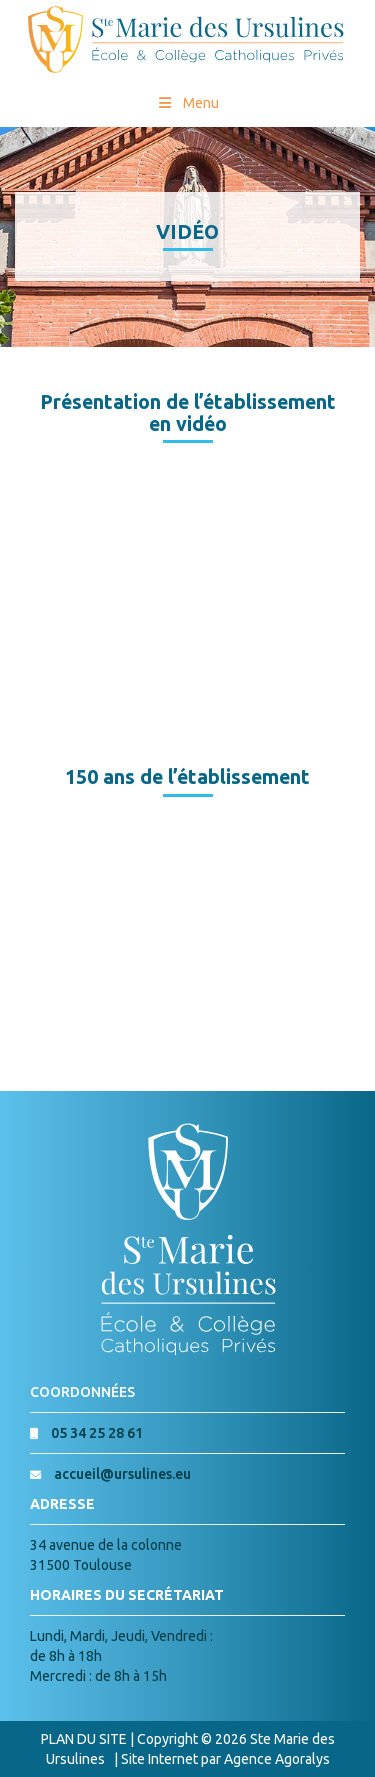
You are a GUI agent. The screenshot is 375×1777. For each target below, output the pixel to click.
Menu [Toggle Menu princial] (187, 103)
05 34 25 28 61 (97, 1433)
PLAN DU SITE (84, 1739)
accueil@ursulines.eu (122, 1474)
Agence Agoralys (277, 1759)
